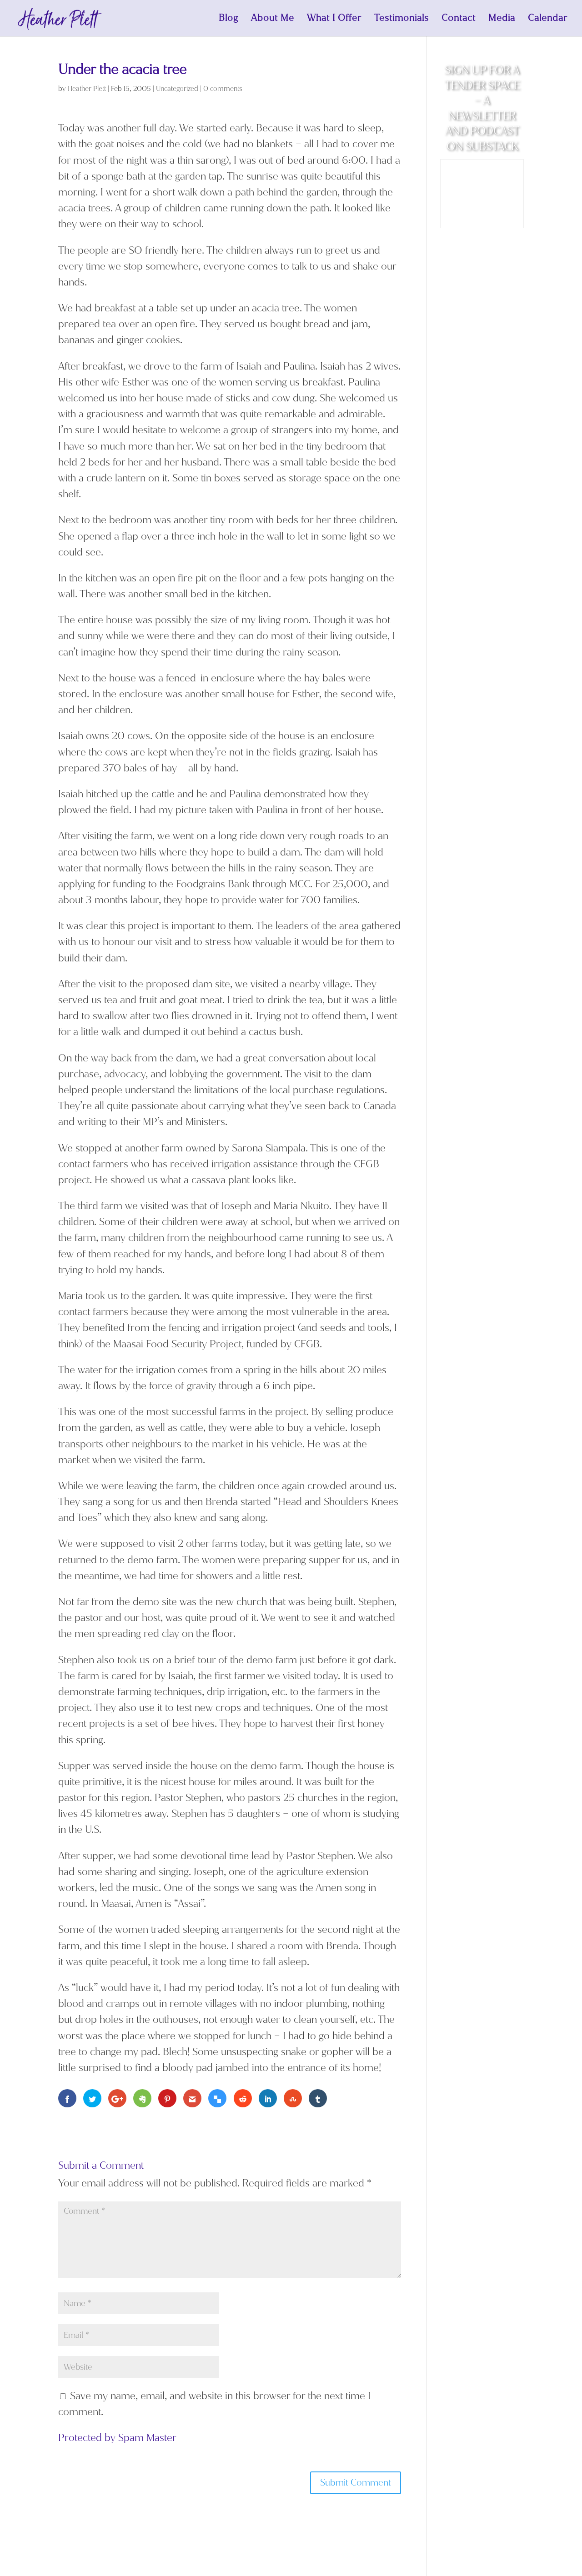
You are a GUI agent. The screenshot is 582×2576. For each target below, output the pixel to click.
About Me (272, 19)
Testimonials (401, 19)
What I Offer (334, 19)
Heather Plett (86, 88)
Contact (459, 19)
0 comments (222, 88)
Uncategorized (177, 88)
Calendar (547, 19)
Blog (228, 19)
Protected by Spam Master (117, 2437)
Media (501, 19)
